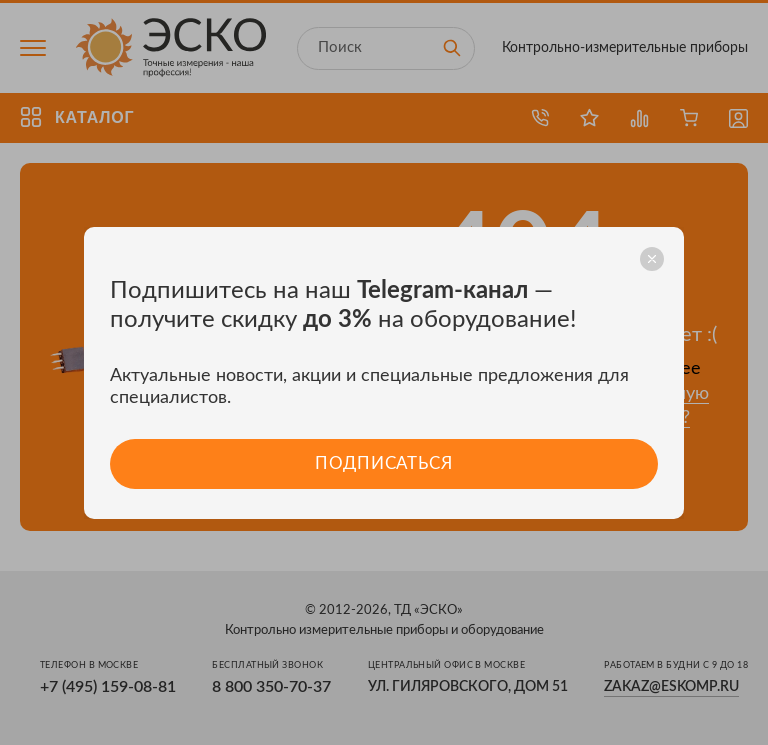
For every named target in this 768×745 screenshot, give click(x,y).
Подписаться (383, 463)
